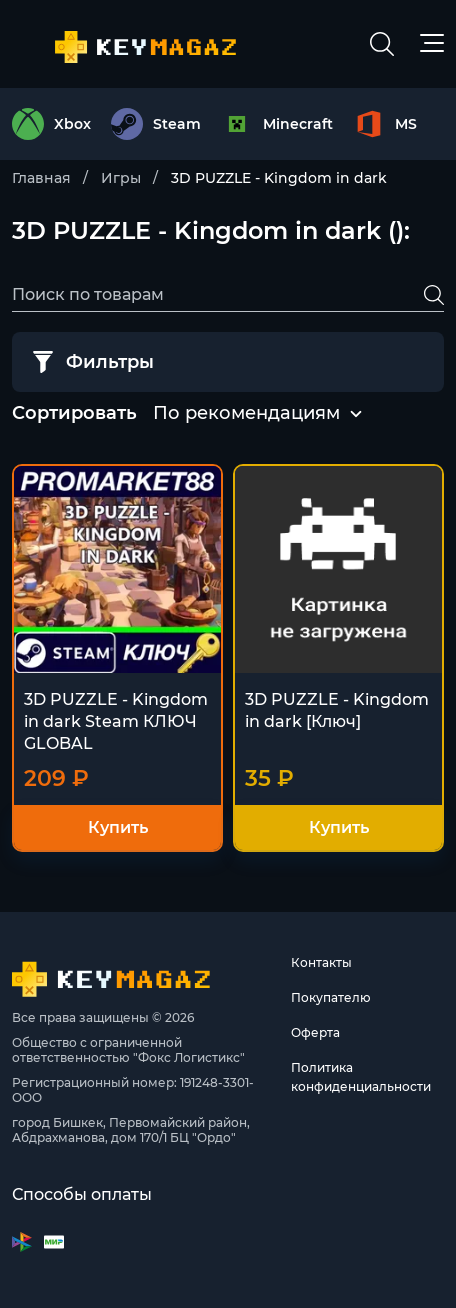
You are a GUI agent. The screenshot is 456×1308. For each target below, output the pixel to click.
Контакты (321, 962)
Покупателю (331, 997)
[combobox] (246, 414)
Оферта (315, 1032)
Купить (118, 827)
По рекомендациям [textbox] (246, 413)
